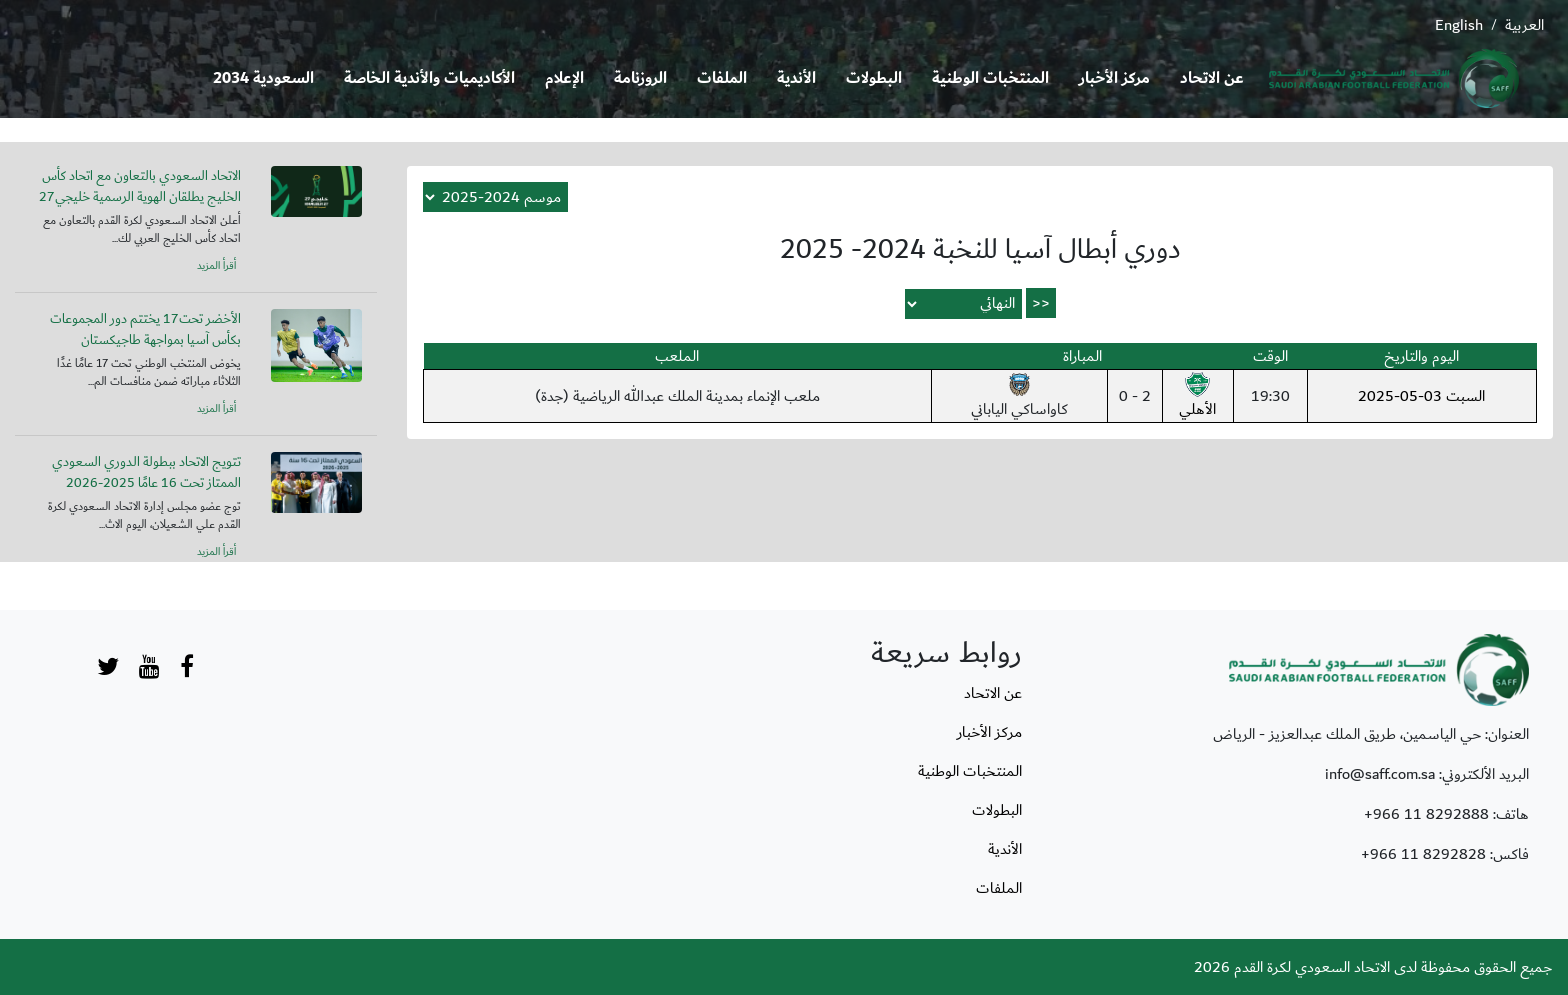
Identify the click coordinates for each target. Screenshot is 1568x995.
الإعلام (564, 78)
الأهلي (1197, 397)
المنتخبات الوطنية (990, 78)
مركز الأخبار (1114, 78)
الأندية (796, 78)
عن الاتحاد (1212, 78)
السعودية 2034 (263, 78)
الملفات (722, 78)
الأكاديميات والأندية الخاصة (429, 78)
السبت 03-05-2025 (1421, 396)
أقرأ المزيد (216, 266)
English (1459, 25)
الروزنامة (640, 78)
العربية (1524, 25)
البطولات (874, 78)
